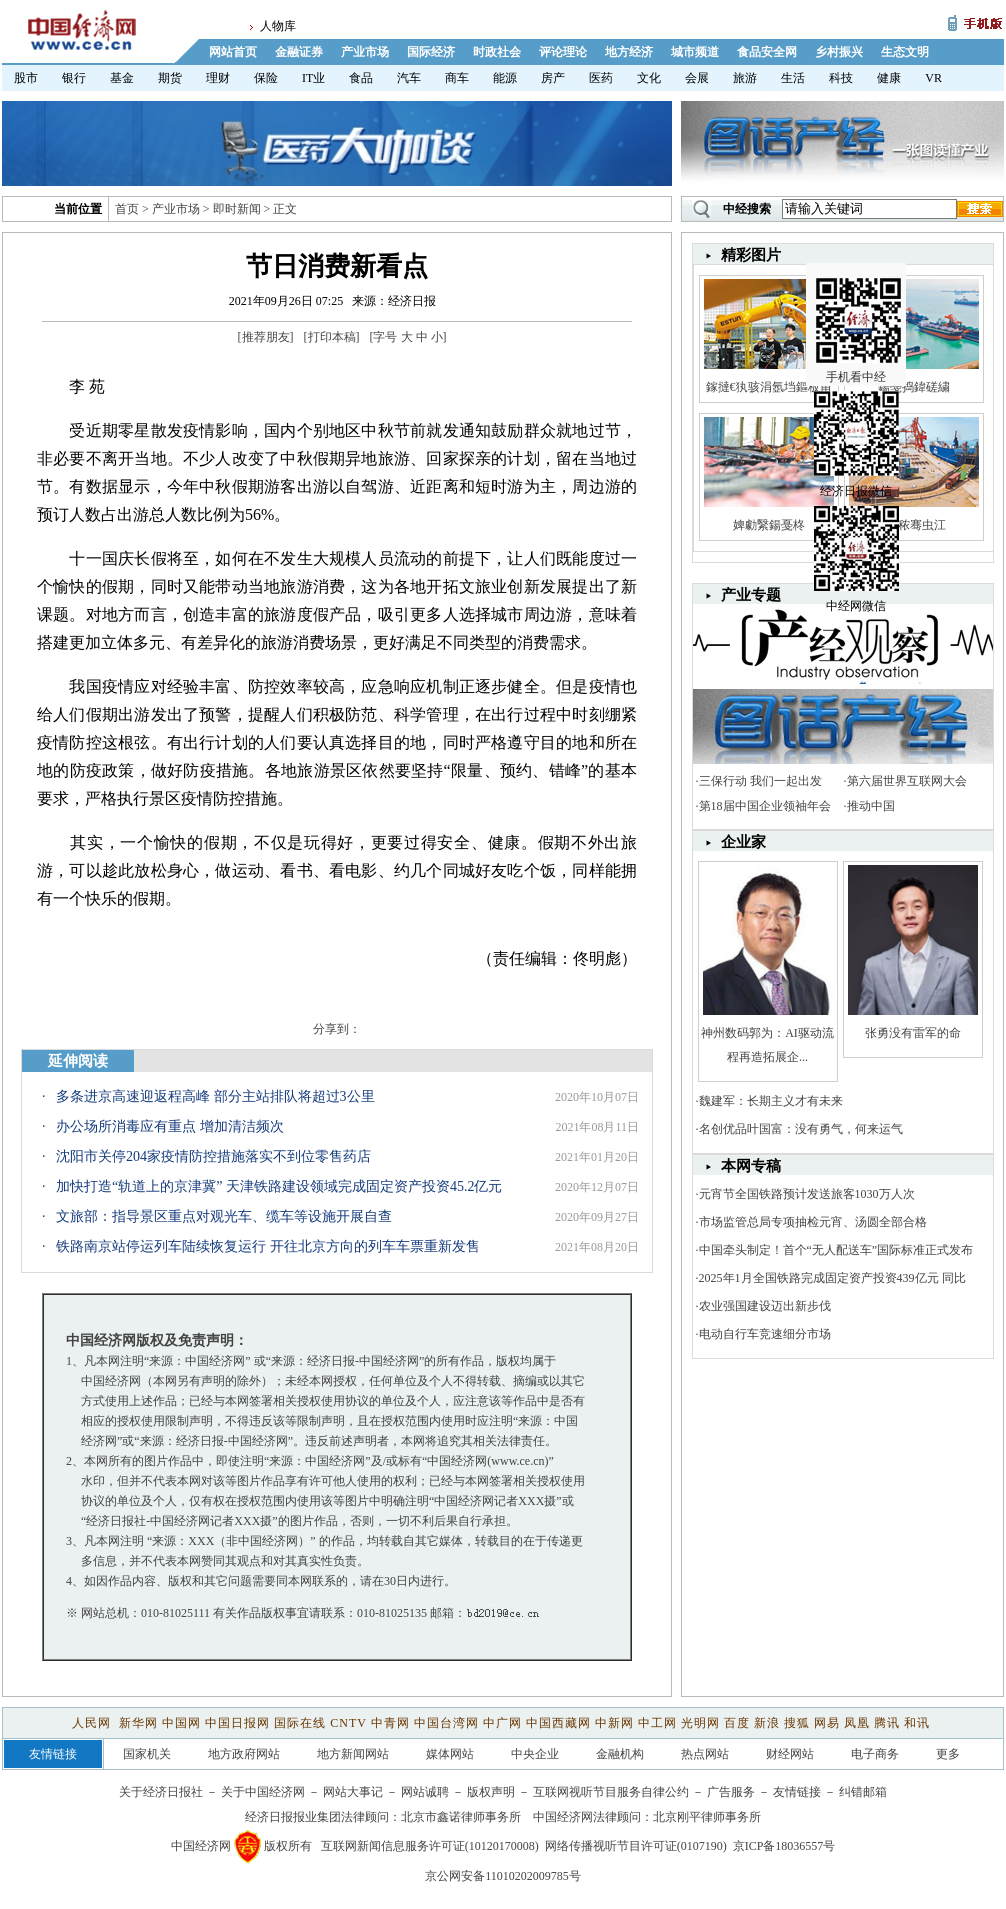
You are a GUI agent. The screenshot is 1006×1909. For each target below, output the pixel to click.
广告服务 (731, 1792)
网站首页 (233, 52)
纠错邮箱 (863, 1792)
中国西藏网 (558, 1723)
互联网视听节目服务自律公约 (611, 1792)
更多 (948, 1754)
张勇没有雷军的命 (913, 1033)
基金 (122, 78)
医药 (601, 78)
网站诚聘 (425, 1792)
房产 (553, 78)
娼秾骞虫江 (913, 525)
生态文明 (905, 52)
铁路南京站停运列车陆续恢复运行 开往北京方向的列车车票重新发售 (268, 1246)
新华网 (138, 1723)
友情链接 (797, 1792)
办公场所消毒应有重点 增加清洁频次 (170, 1126)
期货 (170, 78)
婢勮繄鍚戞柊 (769, 525)
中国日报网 (237, 1723)
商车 (457, 78)
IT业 (313, 78)
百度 (737, 1723)
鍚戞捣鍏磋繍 (914, 387)
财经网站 (790, 1754)
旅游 (745, 78)
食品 (361, 78)
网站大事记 (353, 1792)
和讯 (917, 1723)
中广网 (502, 1723)
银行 (74, 78)
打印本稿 (332, 337)
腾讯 (887, 1723)
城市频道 (695, 52)
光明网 (700, 1723)
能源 (505, 78)
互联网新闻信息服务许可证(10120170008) (430, 1846)
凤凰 (857, 1723)
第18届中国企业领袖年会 (765, 806)
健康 (889, 78)
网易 (827, 1723)
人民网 (93, 1723)
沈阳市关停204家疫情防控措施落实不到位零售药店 (213, 1156)
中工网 (657, 1723)
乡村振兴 (839, 52)
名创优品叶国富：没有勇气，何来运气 (801, 1129)
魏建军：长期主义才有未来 (771, 1101)
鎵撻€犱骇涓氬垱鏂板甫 (769, 387)
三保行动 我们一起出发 (760, 781)
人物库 (278, 26)
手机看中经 (858, 301)
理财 (218, 78)
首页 (127, 209)
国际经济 (431, 52)
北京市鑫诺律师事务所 (461, 1817)
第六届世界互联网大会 (907, 781)
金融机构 (620, 1754)
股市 (26, 78)
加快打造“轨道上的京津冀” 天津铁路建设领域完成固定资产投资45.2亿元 (279, 1186)
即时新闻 (237, 209)
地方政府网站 (244, 1754)
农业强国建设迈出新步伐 (765, 1306)
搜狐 (797, 1723)
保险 (266, 78)
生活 (793, 78)
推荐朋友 (266, 337)
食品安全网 (767, 52)
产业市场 (365, 52)
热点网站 (705, 1754)
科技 (841, 78)
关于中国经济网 (263, 1792)
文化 (649, 78)
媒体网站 (450, 1754)
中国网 (181, 1723)
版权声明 (491, 1792)
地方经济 (629, 52)
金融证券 (299, 52)
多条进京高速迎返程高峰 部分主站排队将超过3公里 (215, 1096)
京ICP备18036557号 (784, 1846)
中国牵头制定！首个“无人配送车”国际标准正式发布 (836, 1250)
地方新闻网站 (353, 1754)
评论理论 (563, 52)
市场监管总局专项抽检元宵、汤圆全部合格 (813, 1222)
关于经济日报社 (161, 1792)
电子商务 (875, 1754)
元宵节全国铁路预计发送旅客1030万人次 (807, 1194)
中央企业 (535, 1754)
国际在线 (300, 1723)
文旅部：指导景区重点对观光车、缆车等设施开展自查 (224, 1216)
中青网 (390, 1723)
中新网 (614, 1723)
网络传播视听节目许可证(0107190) (636, 1846)
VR (933, 78)
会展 (697, 78)
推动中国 (871, 806)
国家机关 (147, 1754)
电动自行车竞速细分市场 (765, 1334)
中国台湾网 (446, 1723)
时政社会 (497, 52)
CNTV (348, 1723)
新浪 (767, 1723)
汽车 (409, 78)
